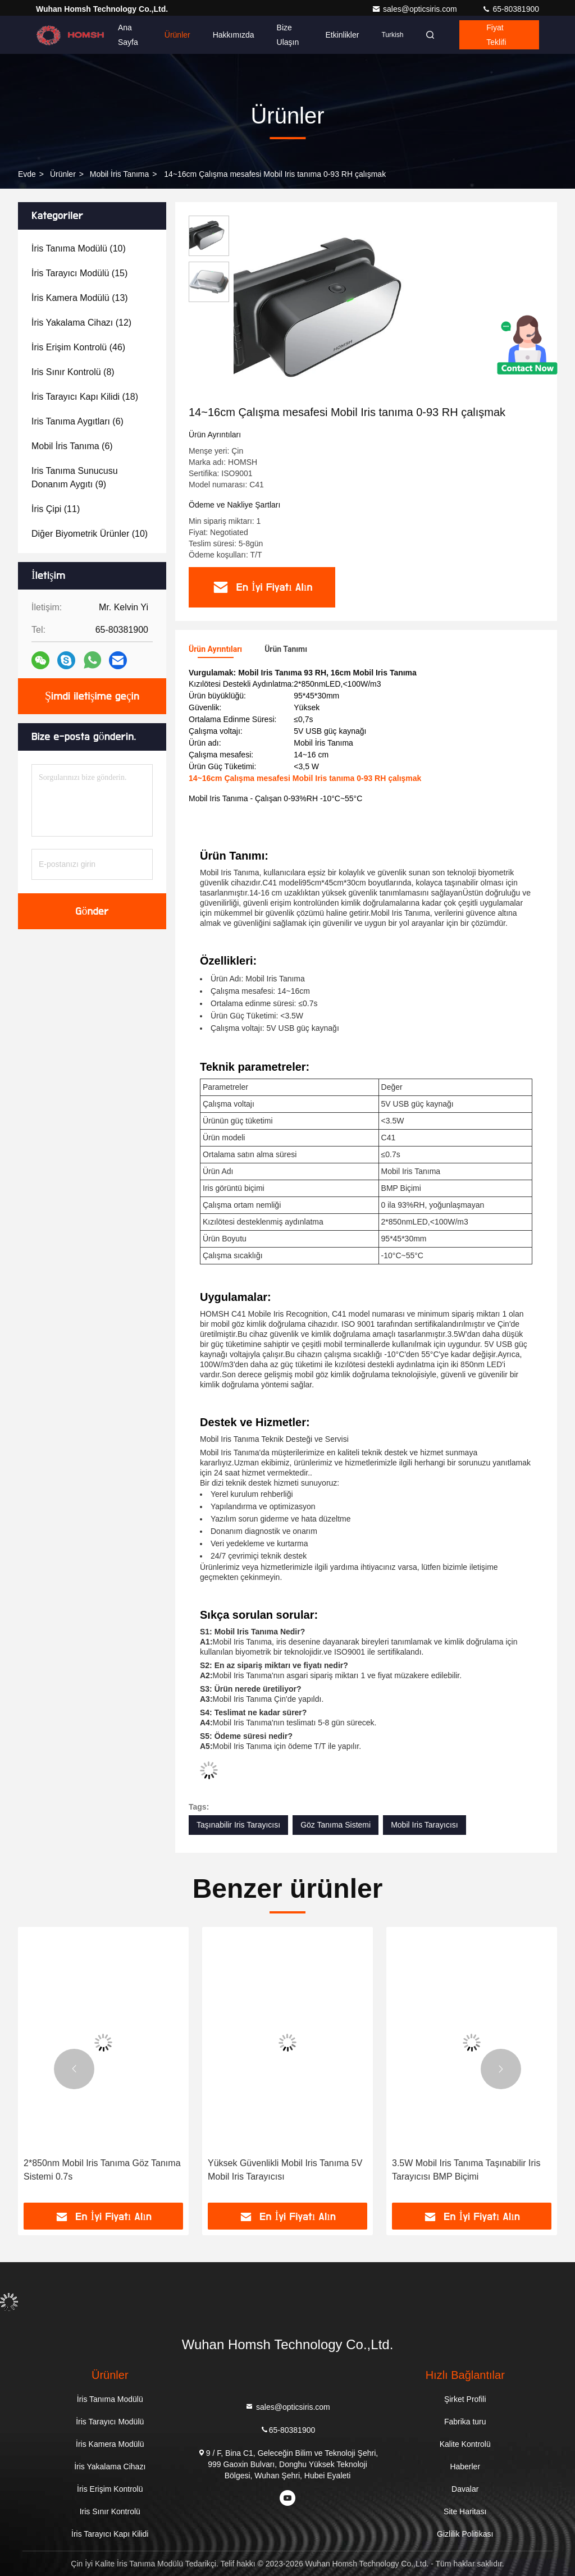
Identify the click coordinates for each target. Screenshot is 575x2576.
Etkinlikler (342, 34)
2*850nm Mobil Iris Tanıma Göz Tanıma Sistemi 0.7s (102, 2169)
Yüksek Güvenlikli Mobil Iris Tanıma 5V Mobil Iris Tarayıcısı (285, 2169)
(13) (79, 298)
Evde (27, 174)
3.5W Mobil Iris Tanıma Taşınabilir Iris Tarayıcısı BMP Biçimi (466, 2169)
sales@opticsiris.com (415, 8)
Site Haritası (465, 2511)
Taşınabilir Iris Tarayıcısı (238, 1824)
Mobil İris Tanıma (119, 174)
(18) (84, 396)
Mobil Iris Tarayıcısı (424, 1824)
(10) (78, 248)
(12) (81, 322)
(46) (78, 347)
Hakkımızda (233, 34)
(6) (77, 421)
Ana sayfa (128, 35)
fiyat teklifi (496, 35)
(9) (74, 477)
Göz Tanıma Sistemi (335, 1824)
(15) (79, 273)
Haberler (465, 2466)
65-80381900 (510, 8)
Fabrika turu (465, 2421)
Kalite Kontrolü (465, 2444)
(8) (73, 372)
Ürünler (177, 34)
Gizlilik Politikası (465, 2533)
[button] (74, 2069)
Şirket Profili (465, 2399)
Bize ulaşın (288, 35)
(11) (55, 509)
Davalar (464, 2488)
